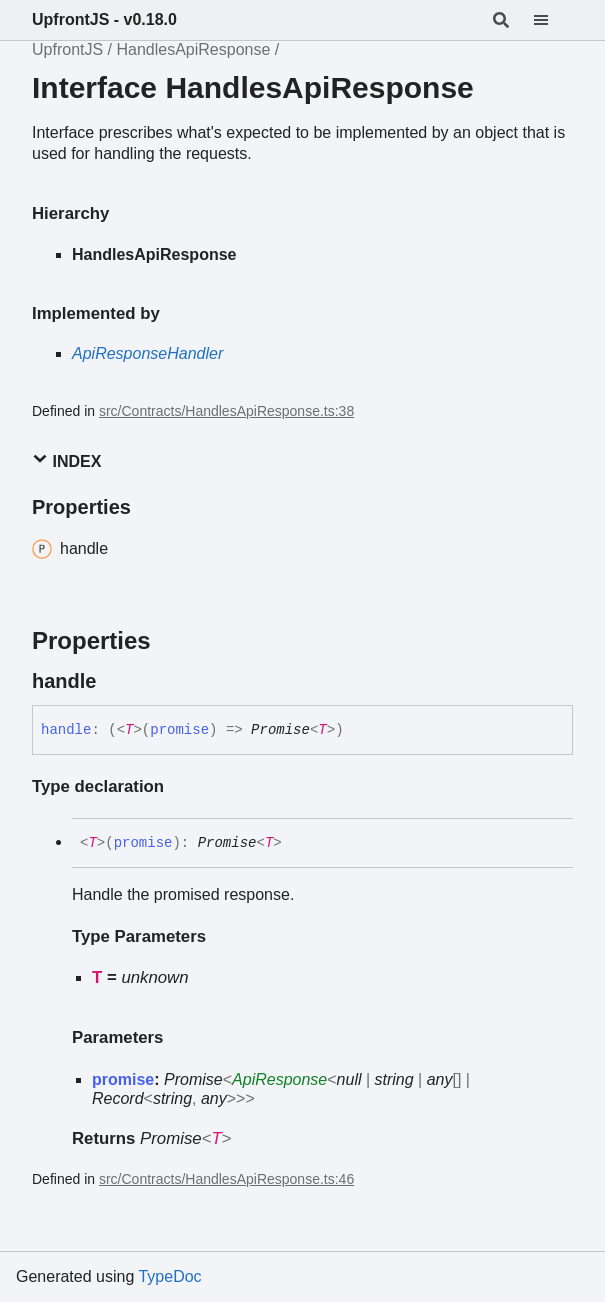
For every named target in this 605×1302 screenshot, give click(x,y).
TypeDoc (169, 1276)
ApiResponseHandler (147, 353)
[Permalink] (114, 681)
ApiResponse (279, 1079)
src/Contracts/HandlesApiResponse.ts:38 (226, 411)
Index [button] (66, 460)
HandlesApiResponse (193, 49)
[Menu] (553, 20)
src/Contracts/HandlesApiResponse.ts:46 (226, 1179)
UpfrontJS (67, 49)
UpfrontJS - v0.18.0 (104, 19)
